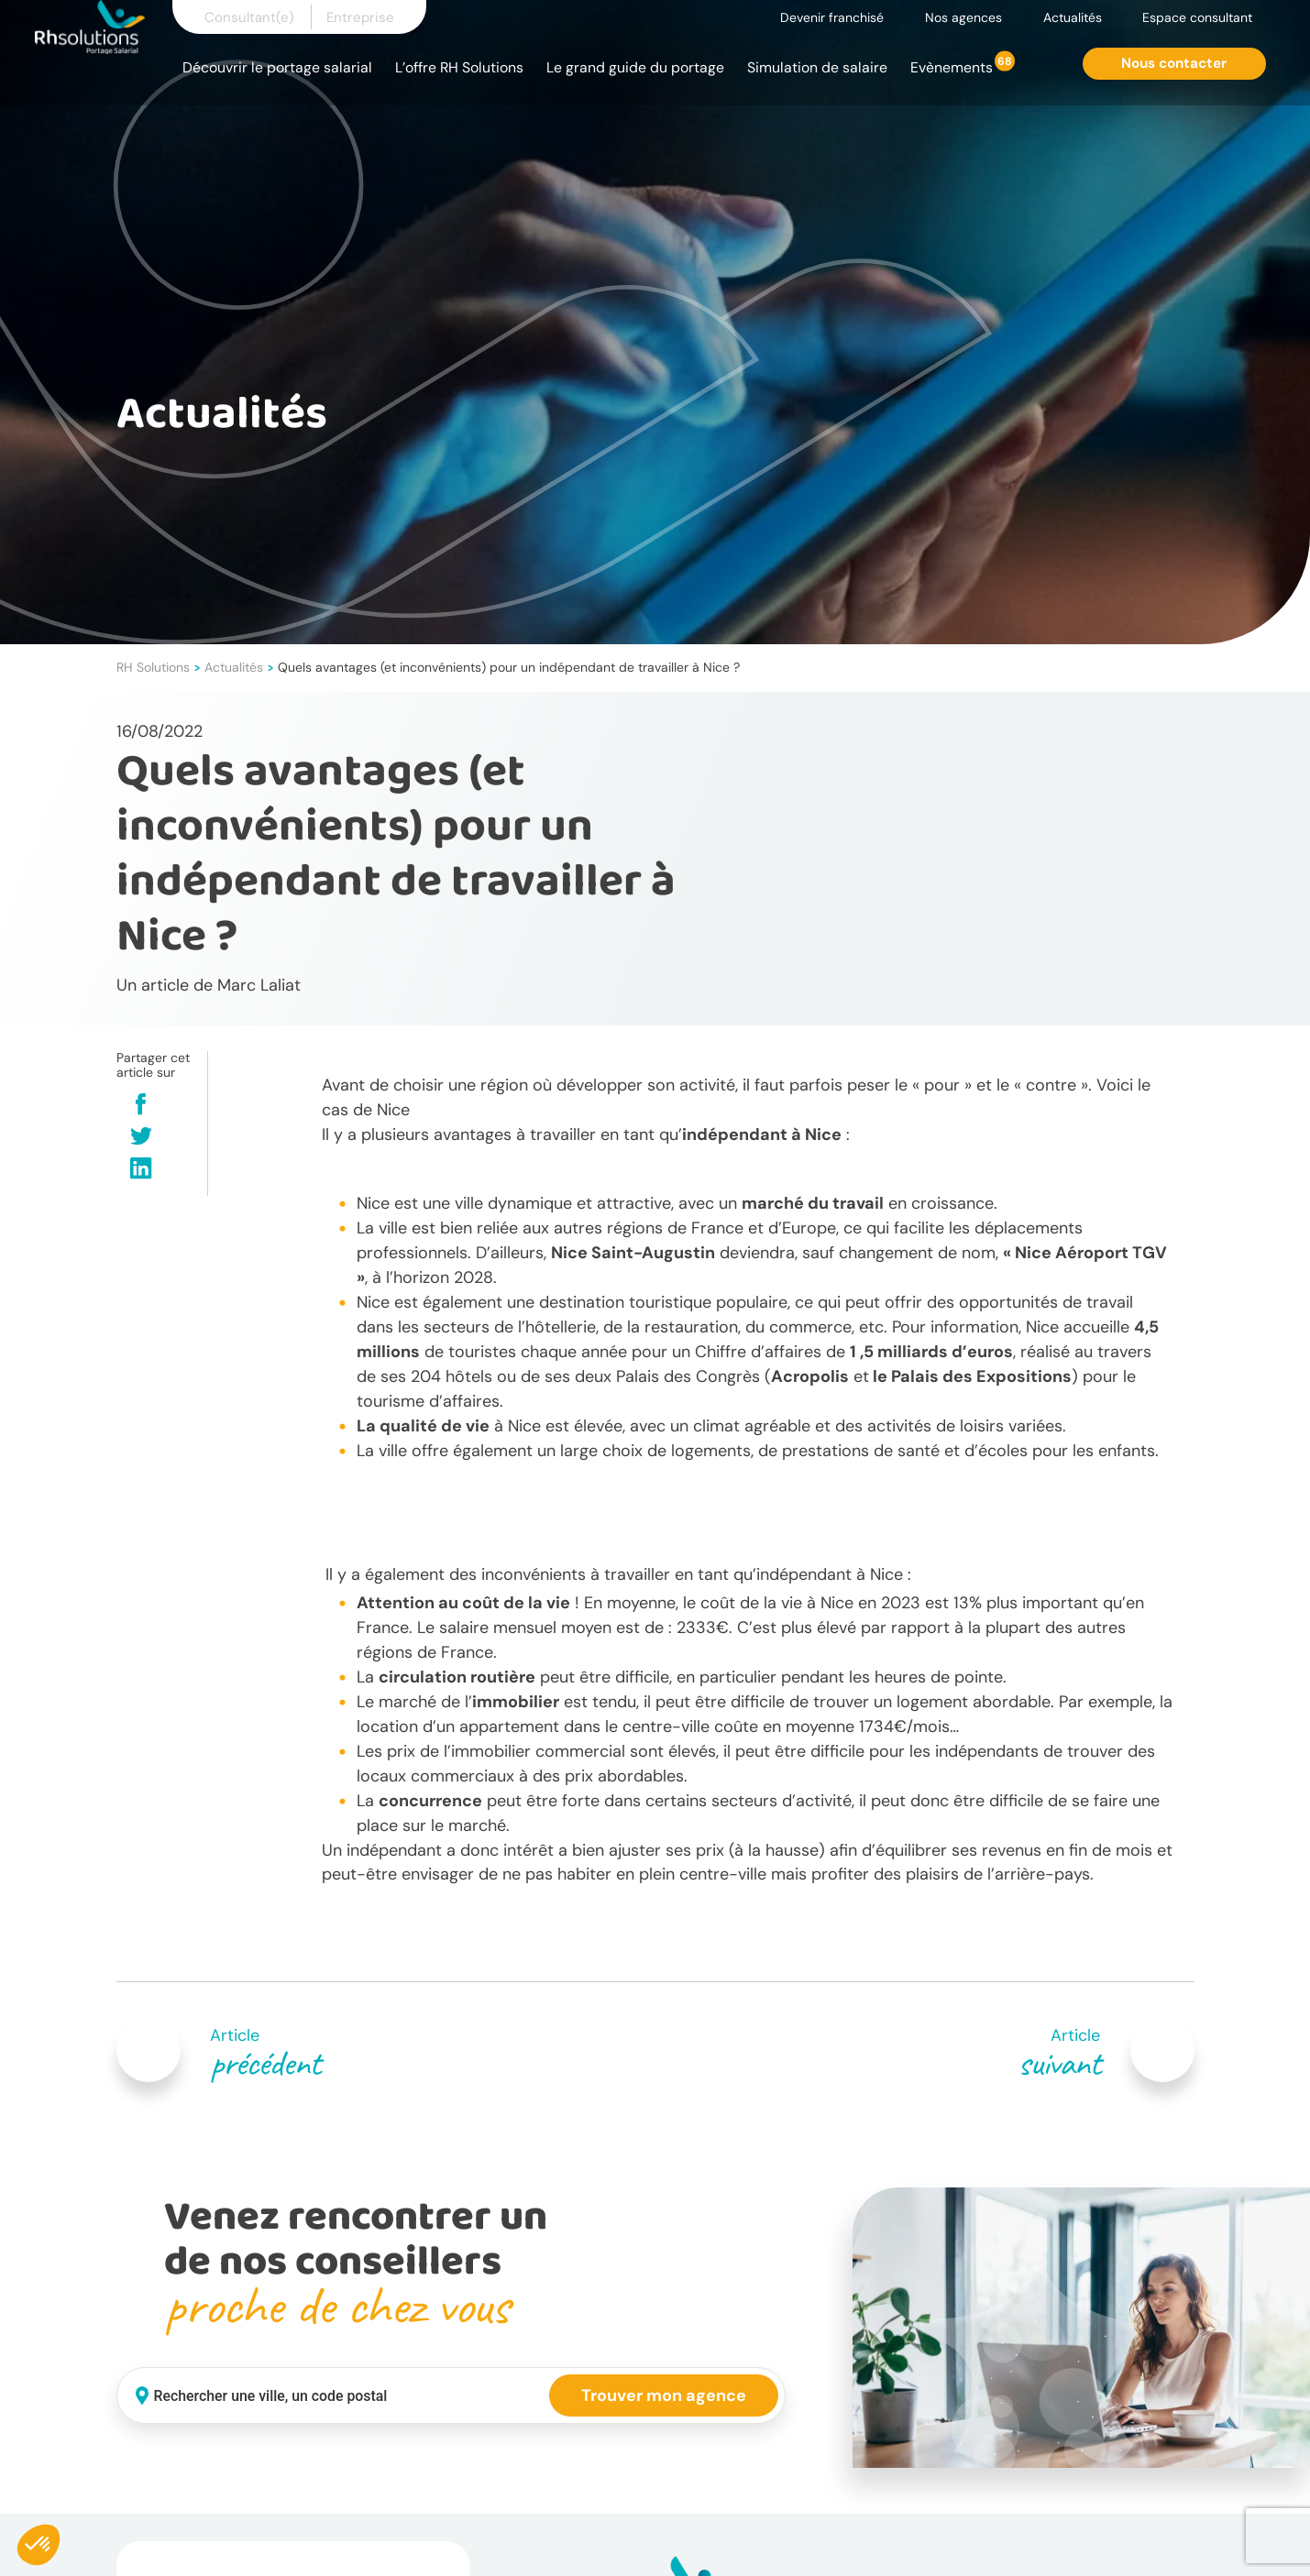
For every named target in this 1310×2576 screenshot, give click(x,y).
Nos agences (963, 17)
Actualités (1072, 17)
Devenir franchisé (832, 17)
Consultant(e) (249, 17)
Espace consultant (1197, 17)
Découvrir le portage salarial (277, 67)
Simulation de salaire (817, 67)
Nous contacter (1174, 63)
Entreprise (360, 17)
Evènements (951, 67)
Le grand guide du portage (635, 67)
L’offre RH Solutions (459, 67)
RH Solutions (153, 667)
